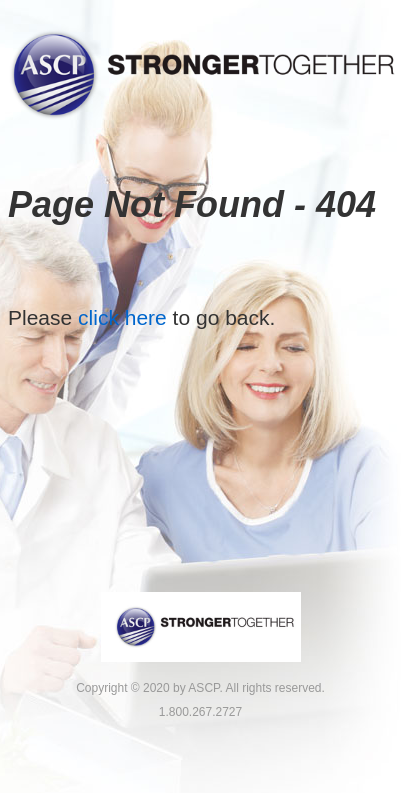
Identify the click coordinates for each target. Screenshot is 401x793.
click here (122, 317)
